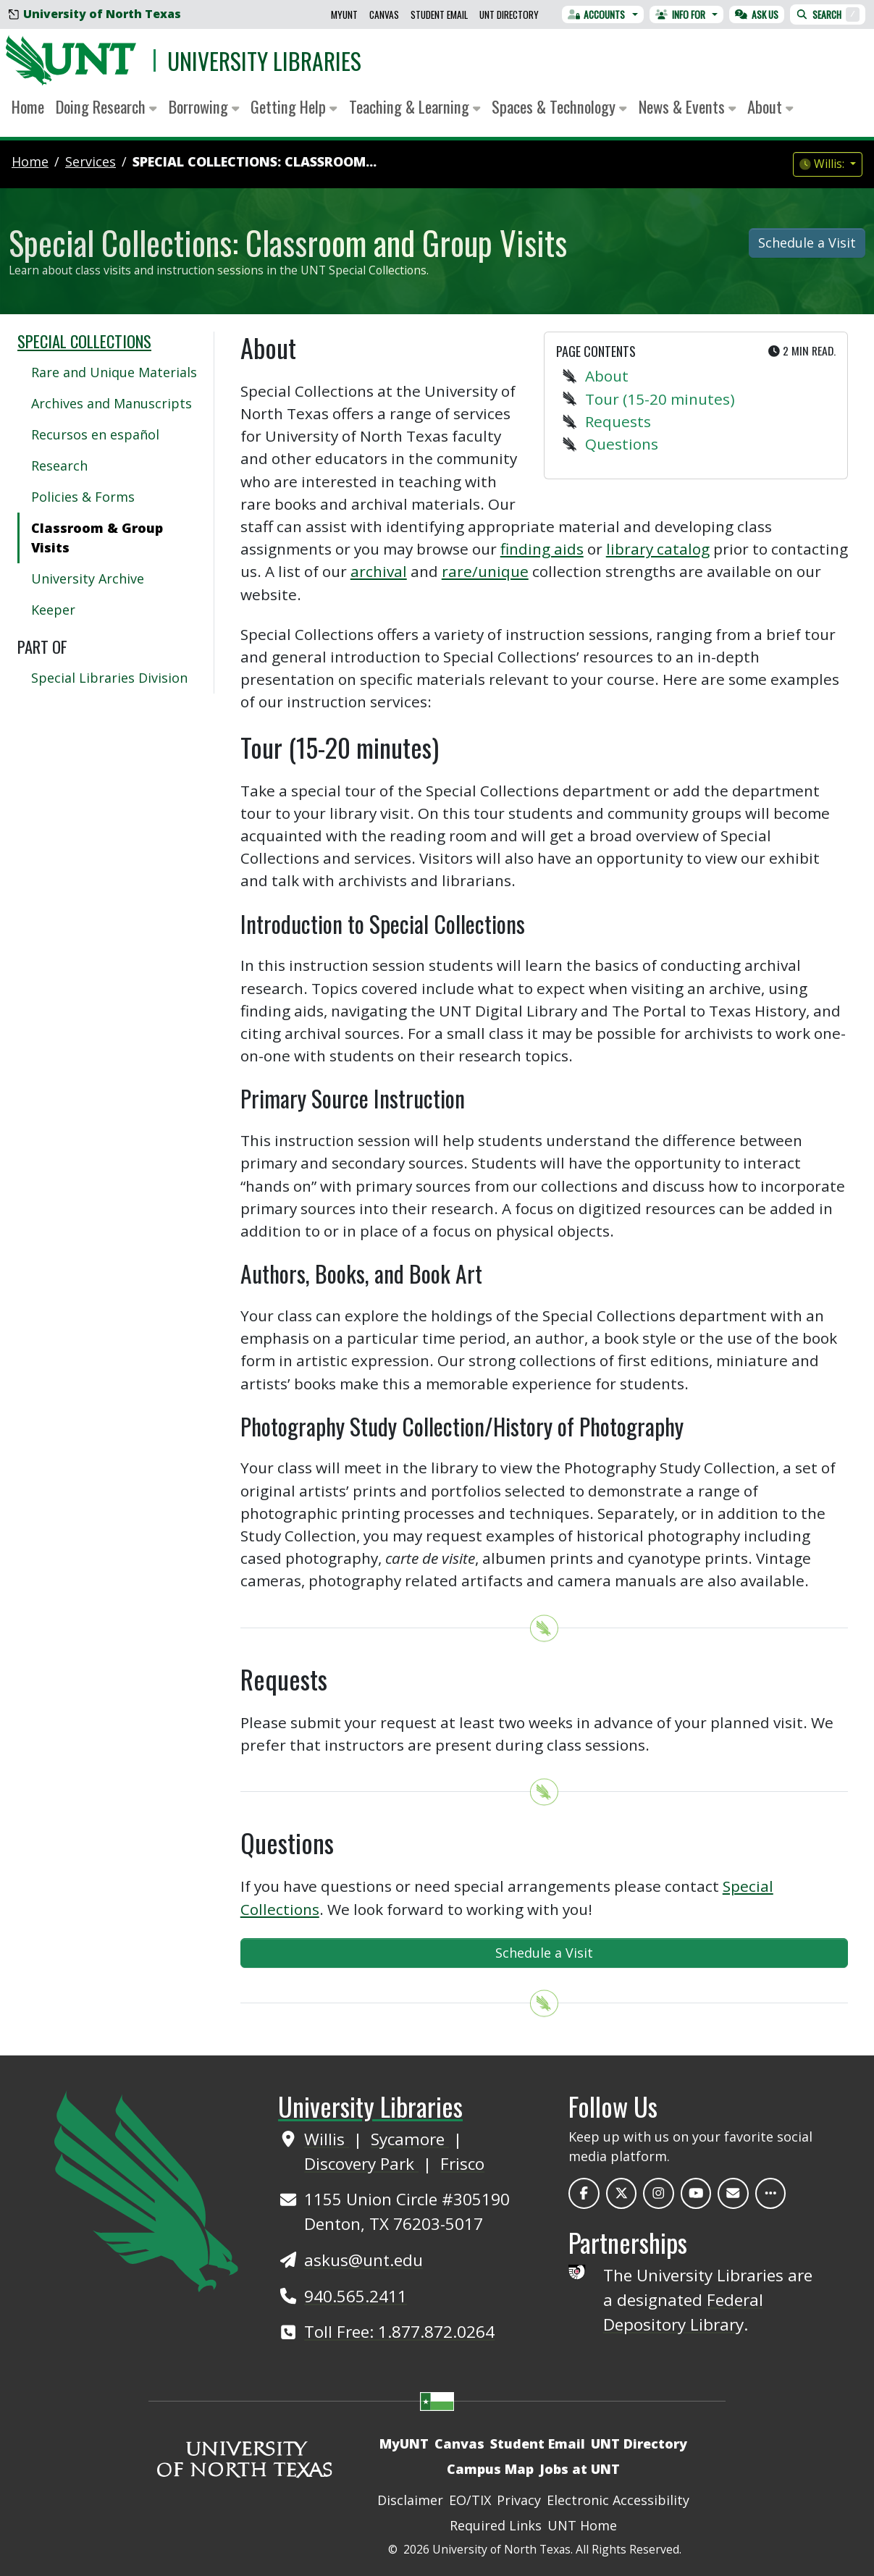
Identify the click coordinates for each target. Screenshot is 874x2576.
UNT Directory (509, 14)
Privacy (519, 2500)
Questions (621, 444)
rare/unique (485, 571)
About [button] (770, 106)
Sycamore (410, 2139)
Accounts (597, 14)
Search (828, 14)
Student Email (439, 14)
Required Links (496, 2525)
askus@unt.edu (363, 2260)
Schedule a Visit (807, 242)
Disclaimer (410, 2500)
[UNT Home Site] (146, 2189)
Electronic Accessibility (618, 2500)
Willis (326, 2139)
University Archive (87, 578)
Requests (618, 421)
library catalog (658, 549)
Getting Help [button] (294, 106)
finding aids (542, 549)
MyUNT (344, 14)
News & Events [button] (687, 106)
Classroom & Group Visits (97, 537)
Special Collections (84, 341)
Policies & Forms (83, 496)
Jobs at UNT (579, 2469)
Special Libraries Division (109, 677)
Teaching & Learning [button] (415, 106)
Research (59, 465)
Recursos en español (95, 434)
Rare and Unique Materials (114, 372)
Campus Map (490, 2469)
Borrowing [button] (204, 106)
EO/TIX (470, 2500)
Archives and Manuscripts (111, 403)
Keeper (53, 609)
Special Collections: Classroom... (255, 161)
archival (378, 571)
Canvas (384, 14)
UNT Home (582, 2525)
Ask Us (756, 14)
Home (28, 106)
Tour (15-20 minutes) (660, 399)
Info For (680, 14)
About (607, 376)
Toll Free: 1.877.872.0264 (399, 2331)
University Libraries (264, 60)
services (90, 161)
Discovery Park (361, 2163)
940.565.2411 (355, 2296)
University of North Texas (95, 14)
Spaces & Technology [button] (559, 106)
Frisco (462, 2163)
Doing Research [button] (106, 106)
